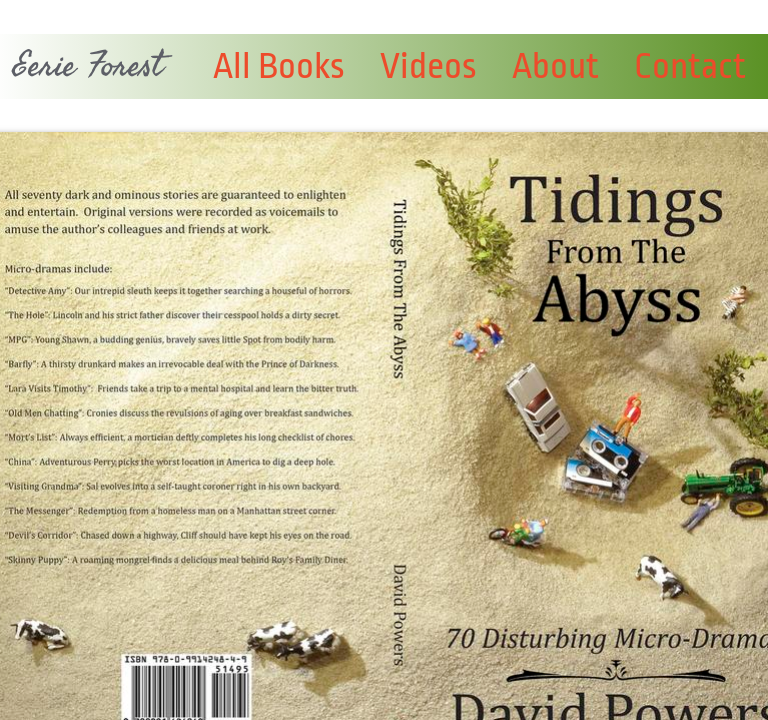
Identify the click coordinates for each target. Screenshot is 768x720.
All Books (279, 66)
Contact (690, 66)
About (555, 66)
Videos (428, 66)
